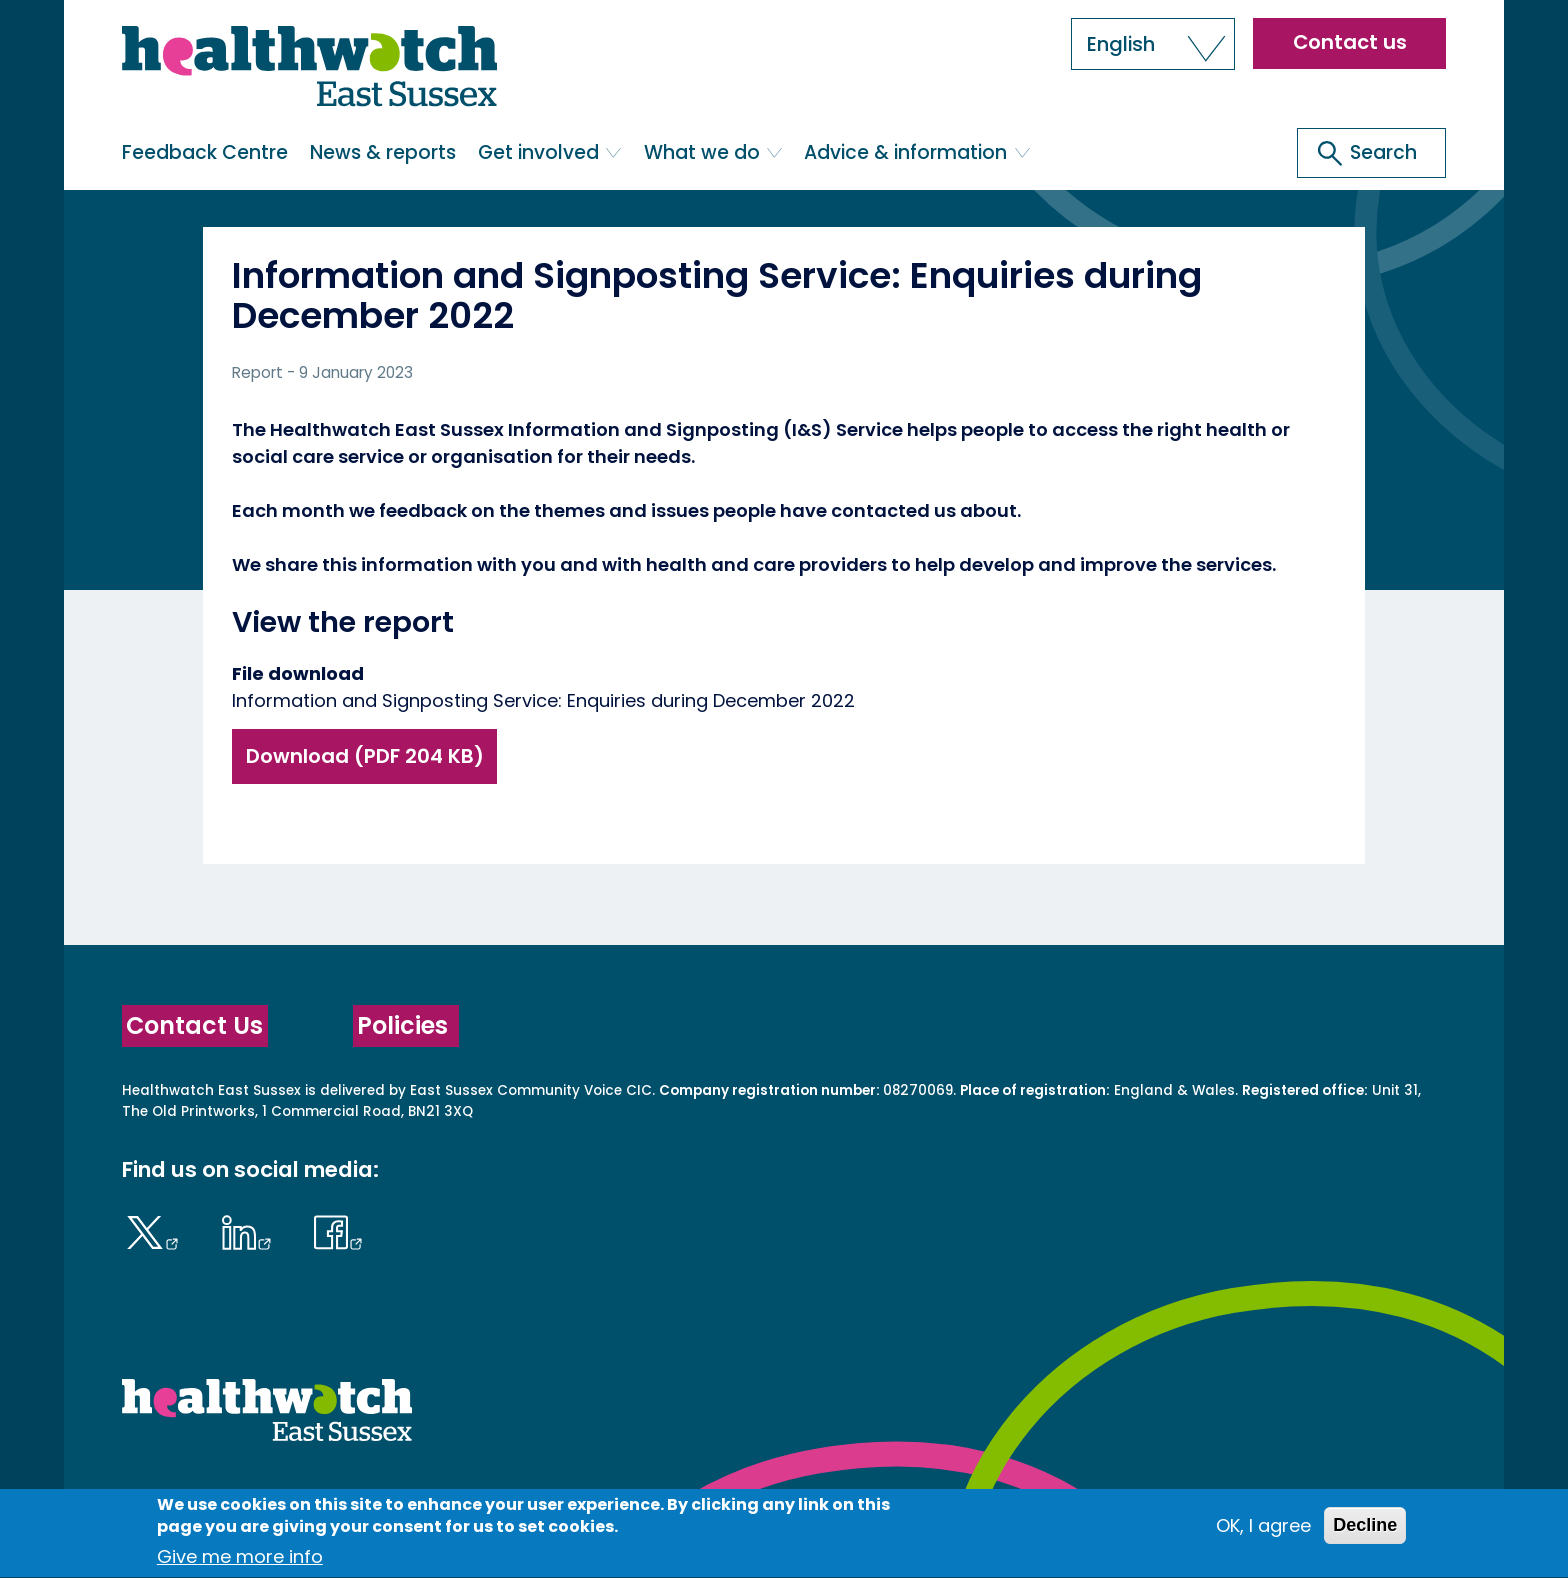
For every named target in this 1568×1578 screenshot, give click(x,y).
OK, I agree (1263, 1532)
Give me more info (240, 1564)
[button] (1153, 44)
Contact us (1350, 42)
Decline (1365, 1532)
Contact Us (194, 1025)
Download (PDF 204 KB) (365, 756)
